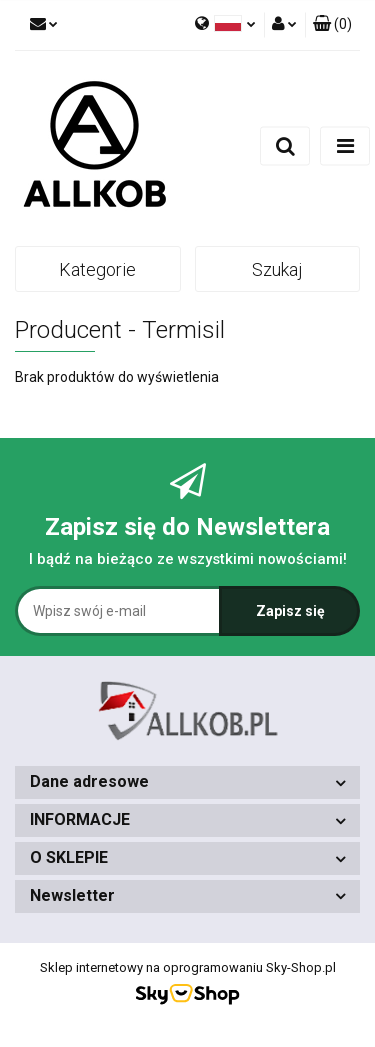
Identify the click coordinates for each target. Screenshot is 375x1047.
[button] (332, 25)
